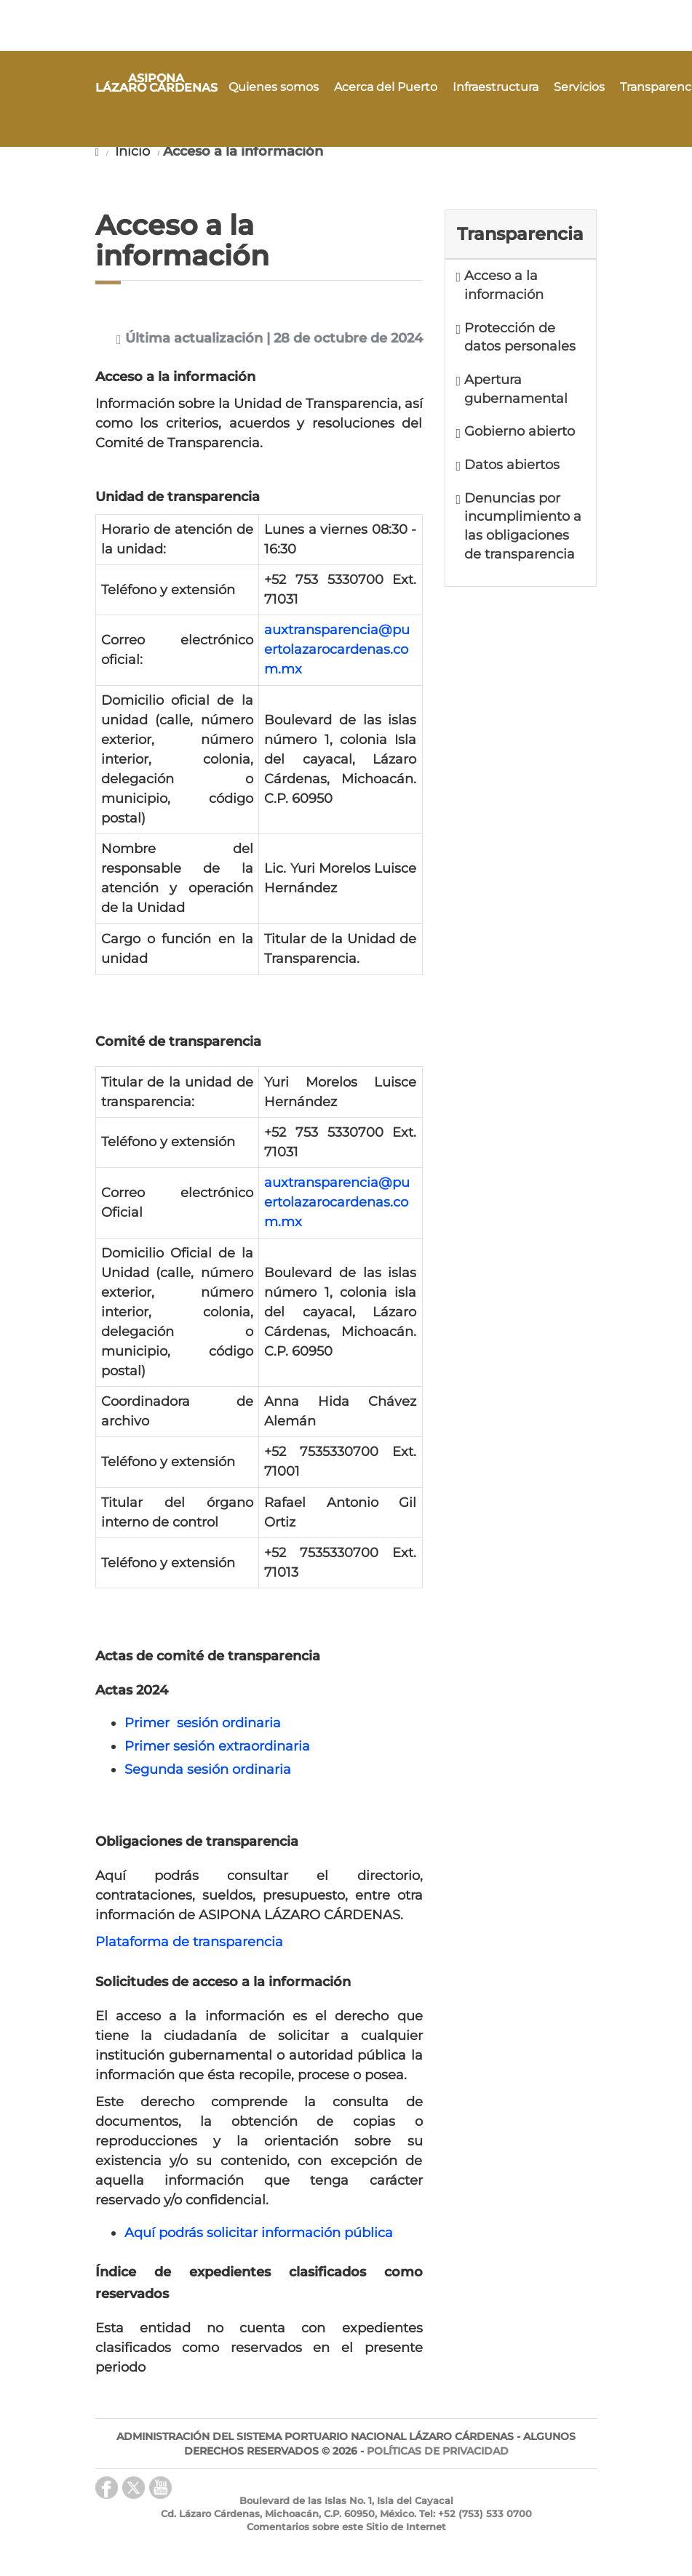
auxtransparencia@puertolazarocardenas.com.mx (337, 649)
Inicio (130, 151)
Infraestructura (495, 87)
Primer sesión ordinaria (202, 1723)
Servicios (579, 87)
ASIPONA (156, 84)
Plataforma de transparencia (189, 1942)
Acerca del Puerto (385, 87)
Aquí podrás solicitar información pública (258, 2233)
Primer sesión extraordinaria (217, 1746)
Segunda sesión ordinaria (207, 1769)
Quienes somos (273, 87)
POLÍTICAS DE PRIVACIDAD (438, 2450)
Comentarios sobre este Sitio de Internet (346, 2526)
